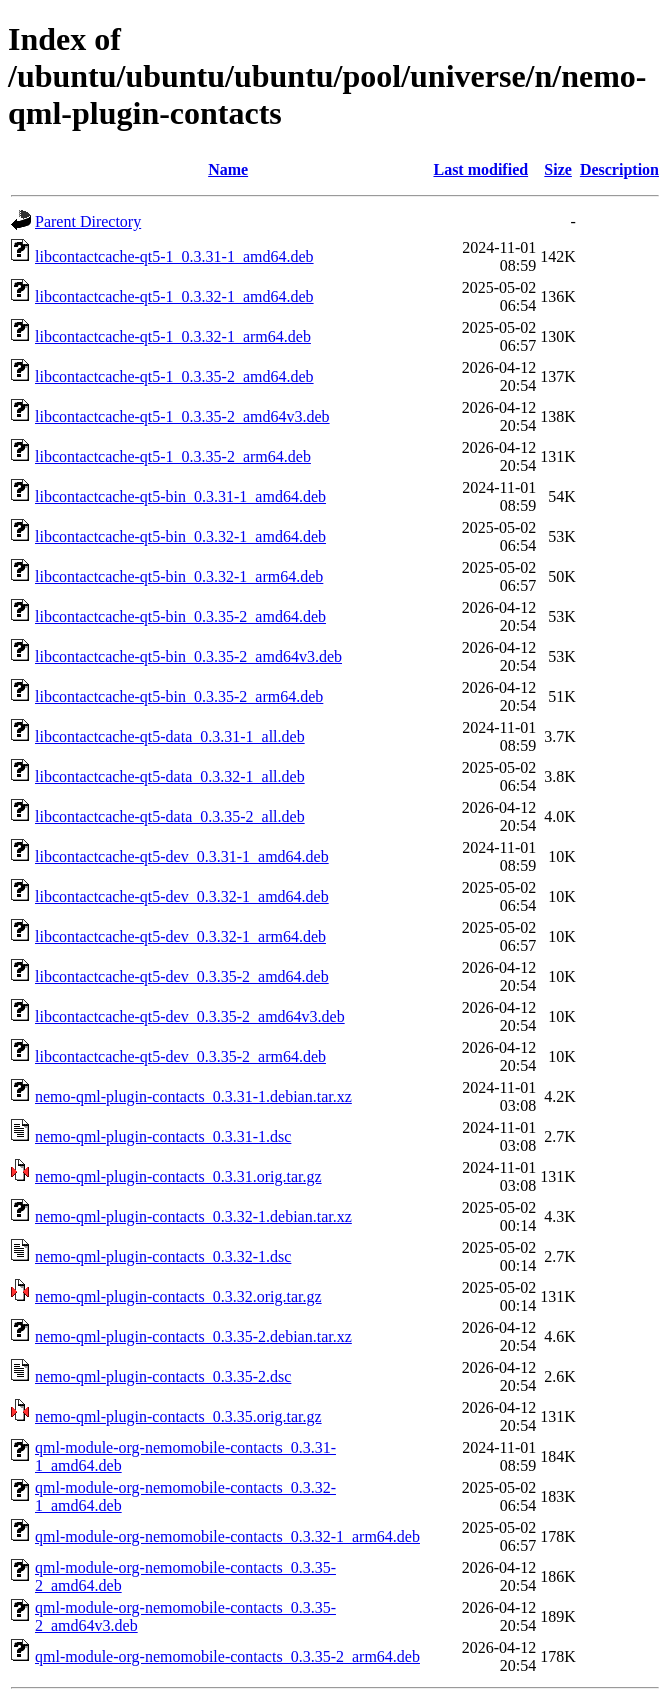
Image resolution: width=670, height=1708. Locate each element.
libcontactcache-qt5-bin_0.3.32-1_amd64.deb (180, 536)
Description (619, 169)
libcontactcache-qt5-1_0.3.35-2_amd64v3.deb (182, 416)
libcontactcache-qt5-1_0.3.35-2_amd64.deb (174, 376)
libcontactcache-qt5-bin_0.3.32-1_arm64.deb (179, 576)
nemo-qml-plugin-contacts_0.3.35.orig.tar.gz (178, 1416)
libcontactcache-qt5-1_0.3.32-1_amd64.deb (174, 296)
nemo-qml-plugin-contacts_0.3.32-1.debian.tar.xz (193, 1216)
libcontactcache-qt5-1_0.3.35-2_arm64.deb (173, 456)
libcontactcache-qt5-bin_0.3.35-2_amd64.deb (180, 616)
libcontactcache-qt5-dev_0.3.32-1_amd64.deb (182, 896)
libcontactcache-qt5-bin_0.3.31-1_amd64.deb (180, 496)
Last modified (480, 169)
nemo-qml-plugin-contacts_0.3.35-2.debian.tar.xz (193, 1336)
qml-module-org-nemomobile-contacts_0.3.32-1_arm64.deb (227, 1536)
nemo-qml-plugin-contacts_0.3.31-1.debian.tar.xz (193, 1096)
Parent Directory (88, 221)
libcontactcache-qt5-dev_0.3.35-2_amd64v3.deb (190, 1016)
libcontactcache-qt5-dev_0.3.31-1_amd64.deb (182, 856)
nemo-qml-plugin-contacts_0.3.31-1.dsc (163, 1136)
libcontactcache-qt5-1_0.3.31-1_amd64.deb (174, 256)
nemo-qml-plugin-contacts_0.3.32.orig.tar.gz (178, 1296)
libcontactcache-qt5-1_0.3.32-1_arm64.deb (173, 336)
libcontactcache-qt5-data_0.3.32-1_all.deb (170, 776)
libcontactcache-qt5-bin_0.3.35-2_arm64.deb (179, 696)
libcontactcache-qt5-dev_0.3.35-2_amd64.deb (182, 976)
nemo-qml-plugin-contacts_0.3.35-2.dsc (163, 1376)
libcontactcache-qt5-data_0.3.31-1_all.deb (170, 736)
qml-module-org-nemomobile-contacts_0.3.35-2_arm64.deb (227, 1656)
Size (558, 169)
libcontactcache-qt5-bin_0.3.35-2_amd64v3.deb (188, 656)
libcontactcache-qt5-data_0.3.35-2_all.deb (170, 816)
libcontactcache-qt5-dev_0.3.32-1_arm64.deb (180, 936)
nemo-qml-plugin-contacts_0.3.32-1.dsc (163, 1256)
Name (228, 169)
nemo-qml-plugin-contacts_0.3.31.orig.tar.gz (178, 1176)
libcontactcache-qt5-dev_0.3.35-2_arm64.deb (180, 1056)
